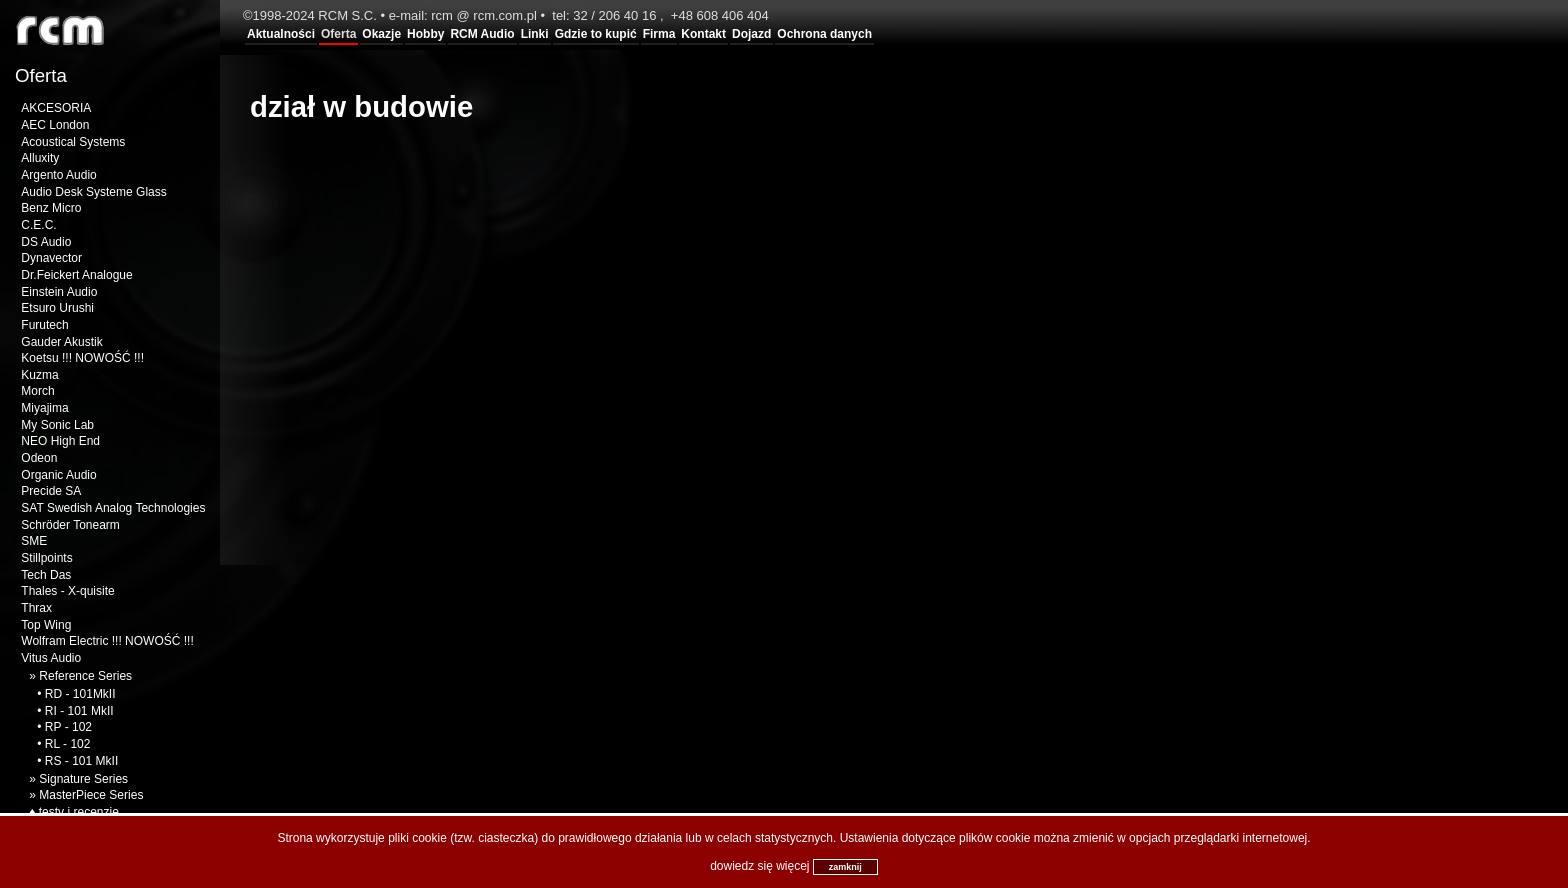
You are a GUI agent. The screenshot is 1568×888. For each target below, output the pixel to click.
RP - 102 (68, 727)
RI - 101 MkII (79, 711)
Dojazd (751, 34)
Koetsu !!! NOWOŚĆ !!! (82, 358)
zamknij (845, 867)
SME (34, 541)
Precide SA (51, 491)
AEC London (55, 125)
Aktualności (281, 34)
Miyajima (44, 408)
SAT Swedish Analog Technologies (113, 508)
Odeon (39, 458)
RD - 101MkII (80, 694)
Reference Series (85, 676)
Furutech (44, 325)
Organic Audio (58, 475)
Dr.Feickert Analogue (76, 275)
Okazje (381, 34)
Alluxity (40, 158)
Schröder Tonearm (70, 525)
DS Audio (46, 242)
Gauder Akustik (61, 342)
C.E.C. (38, 225)
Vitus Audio (51, 658)
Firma (659, 34)
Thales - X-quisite (67, 591)
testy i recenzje (79, 812)
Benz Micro (51, 208)
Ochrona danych (824, 34)
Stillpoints (46, 558)
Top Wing (46, 625)
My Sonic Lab (57, 425)
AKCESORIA (56, 108)
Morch (37, 391)
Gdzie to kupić (596, 34)
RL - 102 (68, 744)
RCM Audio (482, 34)
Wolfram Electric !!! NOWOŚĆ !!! (107, 641)
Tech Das (46, 575)
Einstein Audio (59, 292)
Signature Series (83, 779)
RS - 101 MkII (81, 761)
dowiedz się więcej (759, 866)
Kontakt (703, 34)
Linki (535, 34)
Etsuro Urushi (57, 308)
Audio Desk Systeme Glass (93, 192)
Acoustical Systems (73, 142)
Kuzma (39, 375)
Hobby (425, 34)
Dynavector (51, 258)
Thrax (36, 608)
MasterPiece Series (91, 795)
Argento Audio (58, 175)
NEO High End (60, 441)
